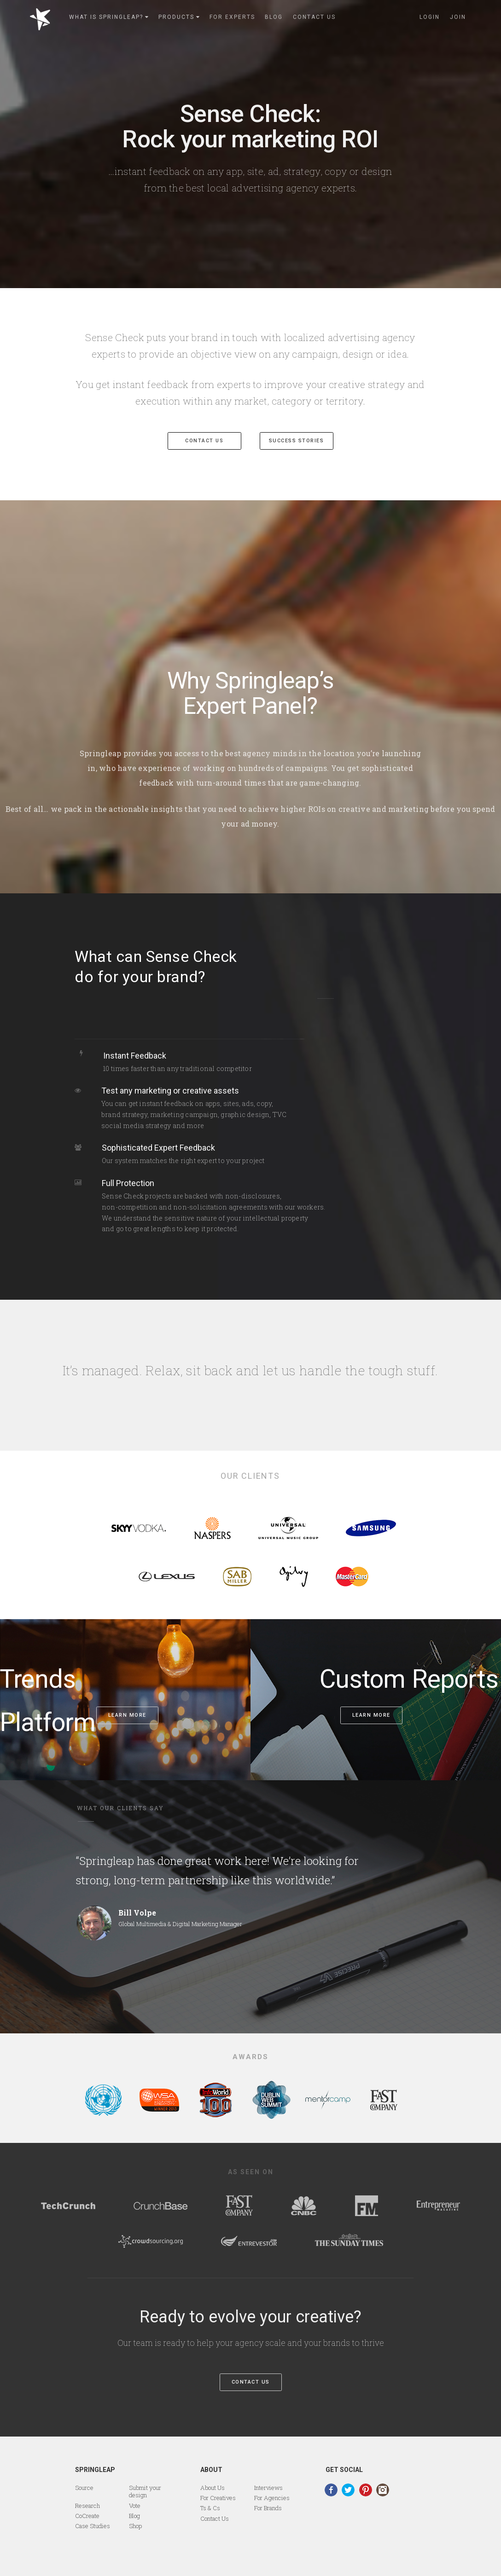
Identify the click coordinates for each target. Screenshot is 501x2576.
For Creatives (218, 2498)
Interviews (268, 2487)
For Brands (268, 2508)
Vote (134, 2505)
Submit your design (145, 2491)
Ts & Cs (210, 2508)
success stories (296, 441)
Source (84, 2487)
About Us (212, 2487)
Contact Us (251, 2382)
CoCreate (87, 2516)
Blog (134, 2516)
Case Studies (92, 2526)
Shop (135, 2526)
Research (87, 2505)
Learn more (127, 1715)
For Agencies (272, 2498)
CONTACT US (204, 441)
